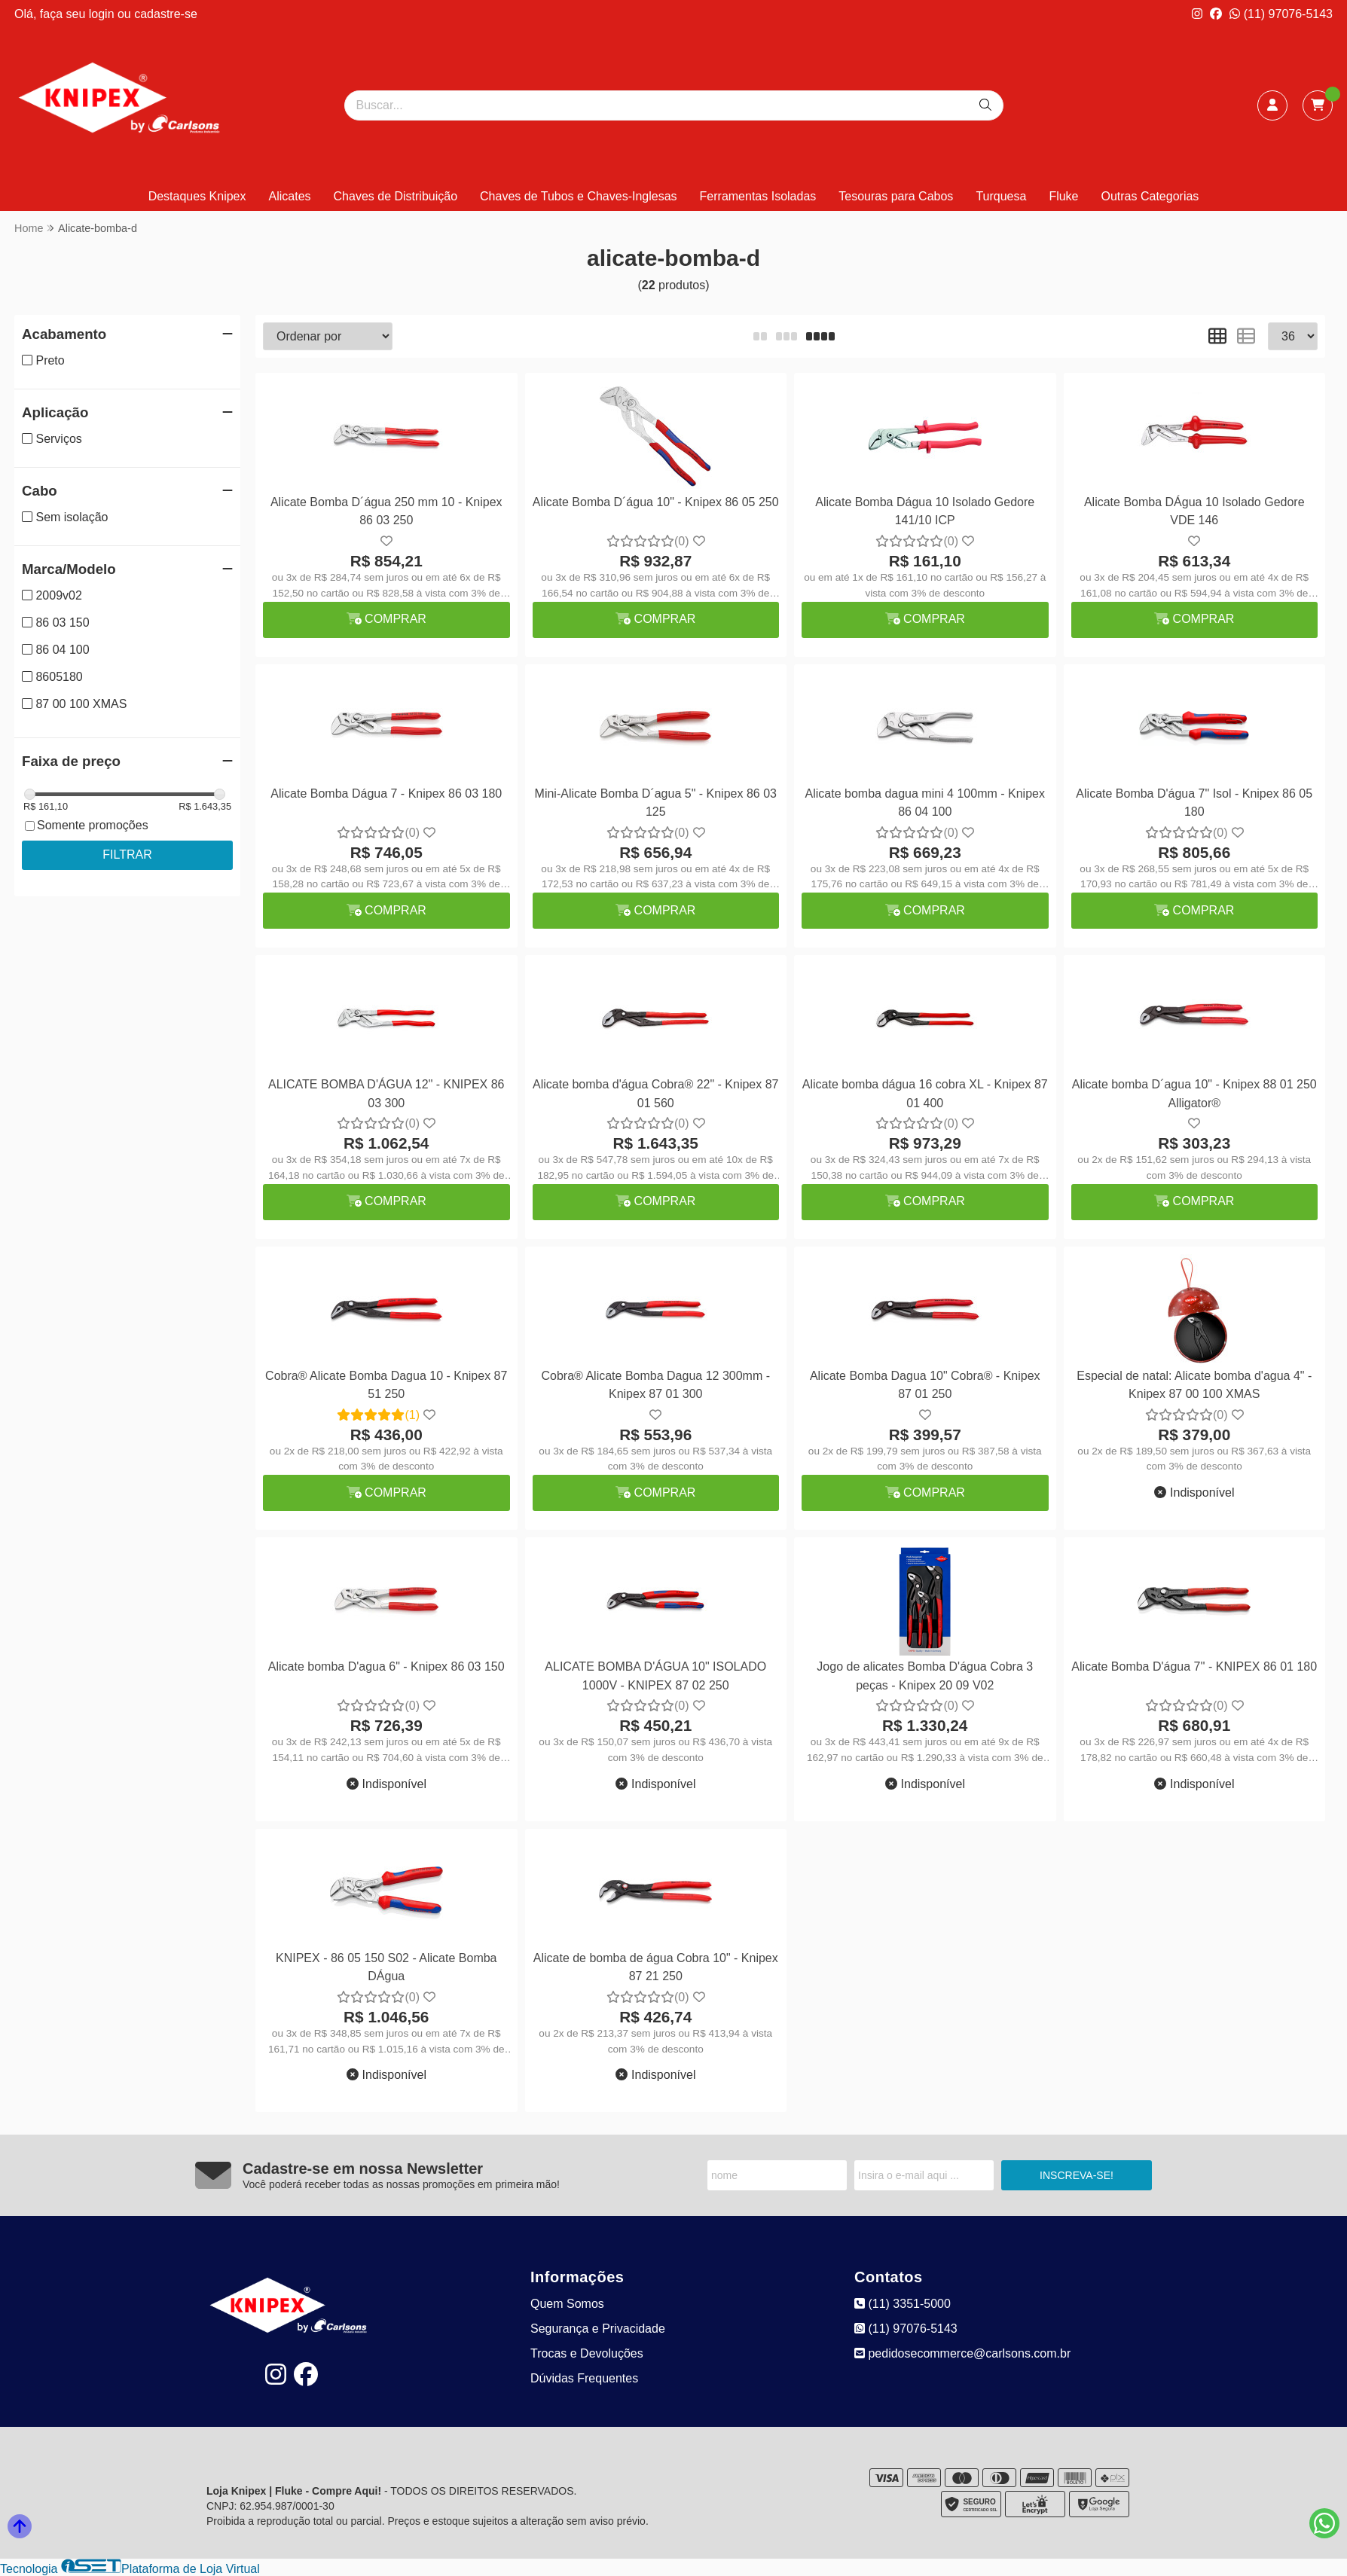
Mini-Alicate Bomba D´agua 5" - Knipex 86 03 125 (656, 802)
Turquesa (1001, 196)
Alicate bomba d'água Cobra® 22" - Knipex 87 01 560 (656, 1093)
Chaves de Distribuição (396, 196)
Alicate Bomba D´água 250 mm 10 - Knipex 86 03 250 (386, 511)
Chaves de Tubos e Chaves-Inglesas (578, 196)
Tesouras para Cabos (895, 196)
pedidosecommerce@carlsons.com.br (962, 2353)
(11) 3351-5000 (902, 2303)
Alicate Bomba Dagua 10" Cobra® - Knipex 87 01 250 (925, 1384)
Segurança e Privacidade (597, 2328)
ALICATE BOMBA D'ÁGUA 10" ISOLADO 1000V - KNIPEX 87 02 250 (655, 1675)
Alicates (290, 196)
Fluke (1063, 196)
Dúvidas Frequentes (584, 2378)
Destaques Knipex (197, 196)
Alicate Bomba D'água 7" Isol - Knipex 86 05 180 (1194, 802)
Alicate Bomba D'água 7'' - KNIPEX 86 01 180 (1194, 1666)
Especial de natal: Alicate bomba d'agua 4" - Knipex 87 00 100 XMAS (1194, 1384)
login (103, 14)
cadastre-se (165, 14)
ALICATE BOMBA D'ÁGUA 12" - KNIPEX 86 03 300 (386, 1093)
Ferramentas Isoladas (758, 196)
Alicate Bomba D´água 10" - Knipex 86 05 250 (656, 502)
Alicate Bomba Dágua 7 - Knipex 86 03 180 (386, 793)
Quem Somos (567, 2303)
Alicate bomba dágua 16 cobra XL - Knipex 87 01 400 (925, 1093)
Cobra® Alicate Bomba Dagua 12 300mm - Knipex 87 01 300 (656, 1384)
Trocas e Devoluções (586, 2353)
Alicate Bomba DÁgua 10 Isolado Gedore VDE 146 (1194, 511)
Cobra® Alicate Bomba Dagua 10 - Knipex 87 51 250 (386, 1384)
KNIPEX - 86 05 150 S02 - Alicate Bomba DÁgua (386, 1967)
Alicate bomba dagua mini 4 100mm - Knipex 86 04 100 (925, 802)
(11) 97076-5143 (1281, 14)
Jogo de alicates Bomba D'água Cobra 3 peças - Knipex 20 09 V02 (925, 1675)
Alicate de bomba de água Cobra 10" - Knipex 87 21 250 (655, 1967)
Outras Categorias (1150, 196)
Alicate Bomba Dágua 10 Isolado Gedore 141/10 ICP (924, 511)
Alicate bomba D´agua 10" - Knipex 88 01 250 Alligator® (1194, 1093)
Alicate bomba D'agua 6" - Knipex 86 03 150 (386, 1666)
